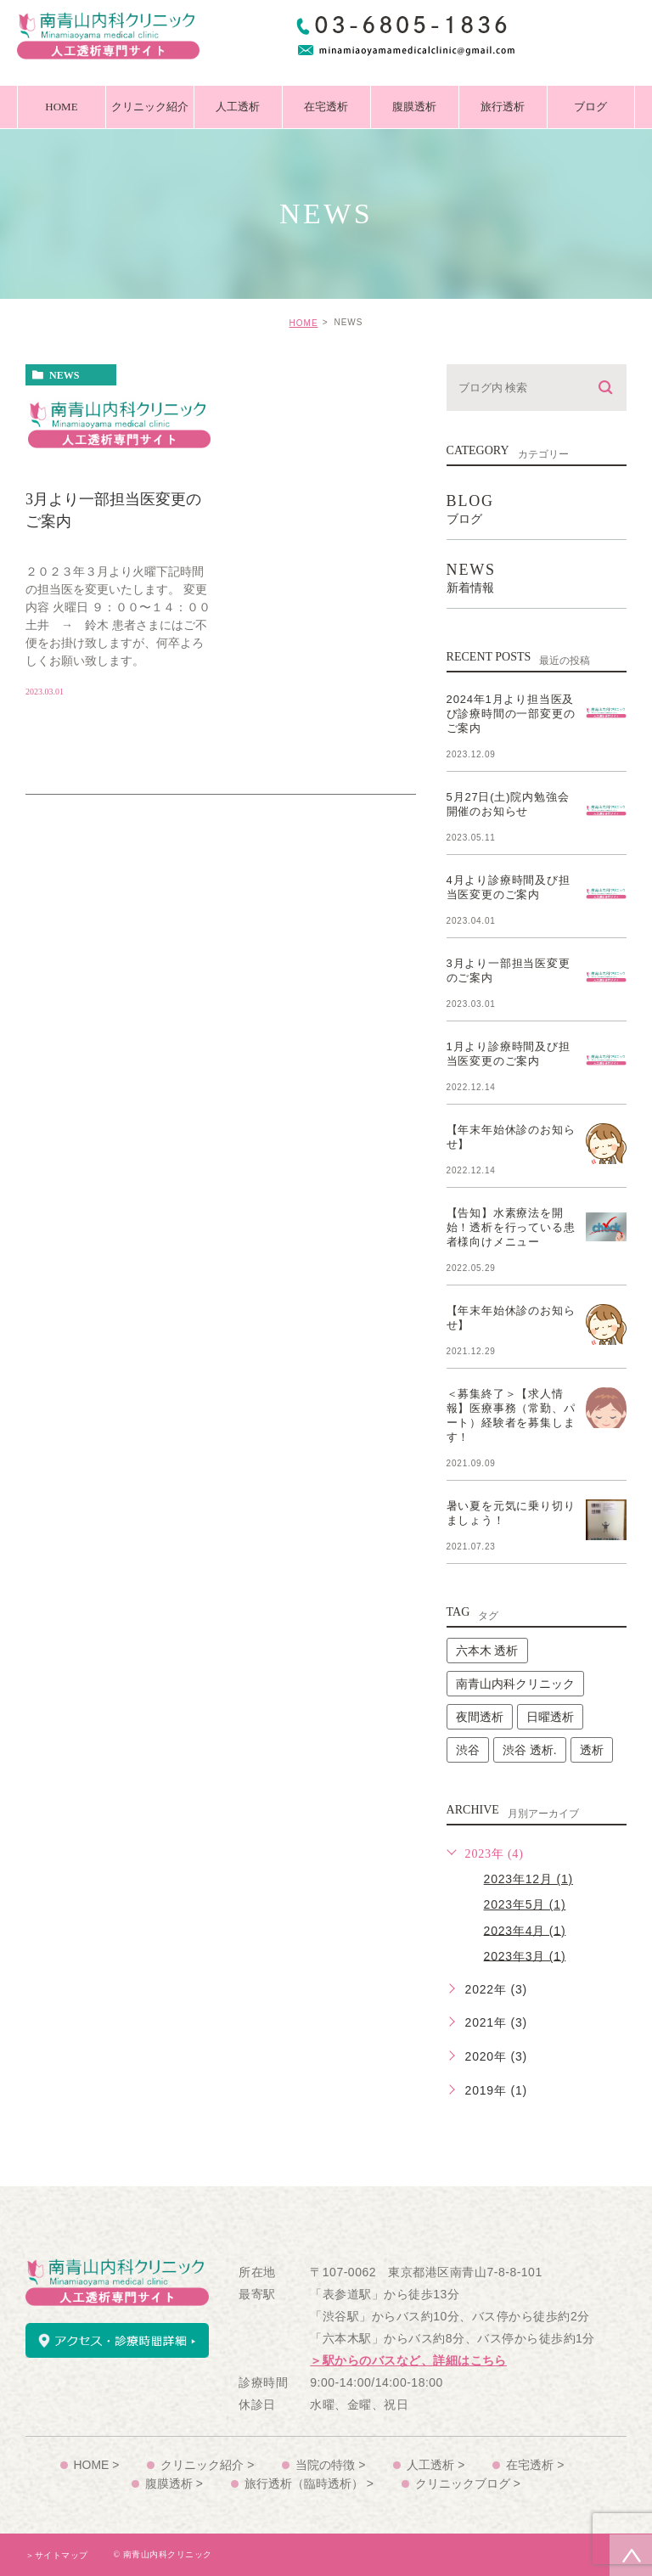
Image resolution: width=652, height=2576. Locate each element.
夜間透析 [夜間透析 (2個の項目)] (479, 1717)
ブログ (590, 106)
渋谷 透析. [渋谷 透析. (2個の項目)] (530, 1750)
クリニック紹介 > (207, 2465)
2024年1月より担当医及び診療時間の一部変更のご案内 (511, 713)
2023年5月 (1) (525, 1904)
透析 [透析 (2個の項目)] (592, 1750)
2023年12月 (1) (528, 1879)
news (64, 375)
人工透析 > (436, 2465)
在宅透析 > (536, 2465)
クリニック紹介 (149, 106)
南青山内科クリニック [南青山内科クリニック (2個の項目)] (515, 1683)
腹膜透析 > (174, 2483)
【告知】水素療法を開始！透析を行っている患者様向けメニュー (511, 1227)
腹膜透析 (414, 106)
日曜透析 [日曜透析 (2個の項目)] (550, 1717)
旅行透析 (503, 106)
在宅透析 (326, 106)
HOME (61, 106)
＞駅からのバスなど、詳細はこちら (408, 2360)
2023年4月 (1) (525, 1930)
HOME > (96, 2465)
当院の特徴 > (330, 2465)
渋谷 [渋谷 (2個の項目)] (468, 1750)
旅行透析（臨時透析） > (309, 2483)
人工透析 (238, 106)
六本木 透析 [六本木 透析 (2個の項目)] (487, 1650)
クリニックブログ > (467, 2483)
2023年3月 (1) (525, 1955)
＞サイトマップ (56, 2555)
